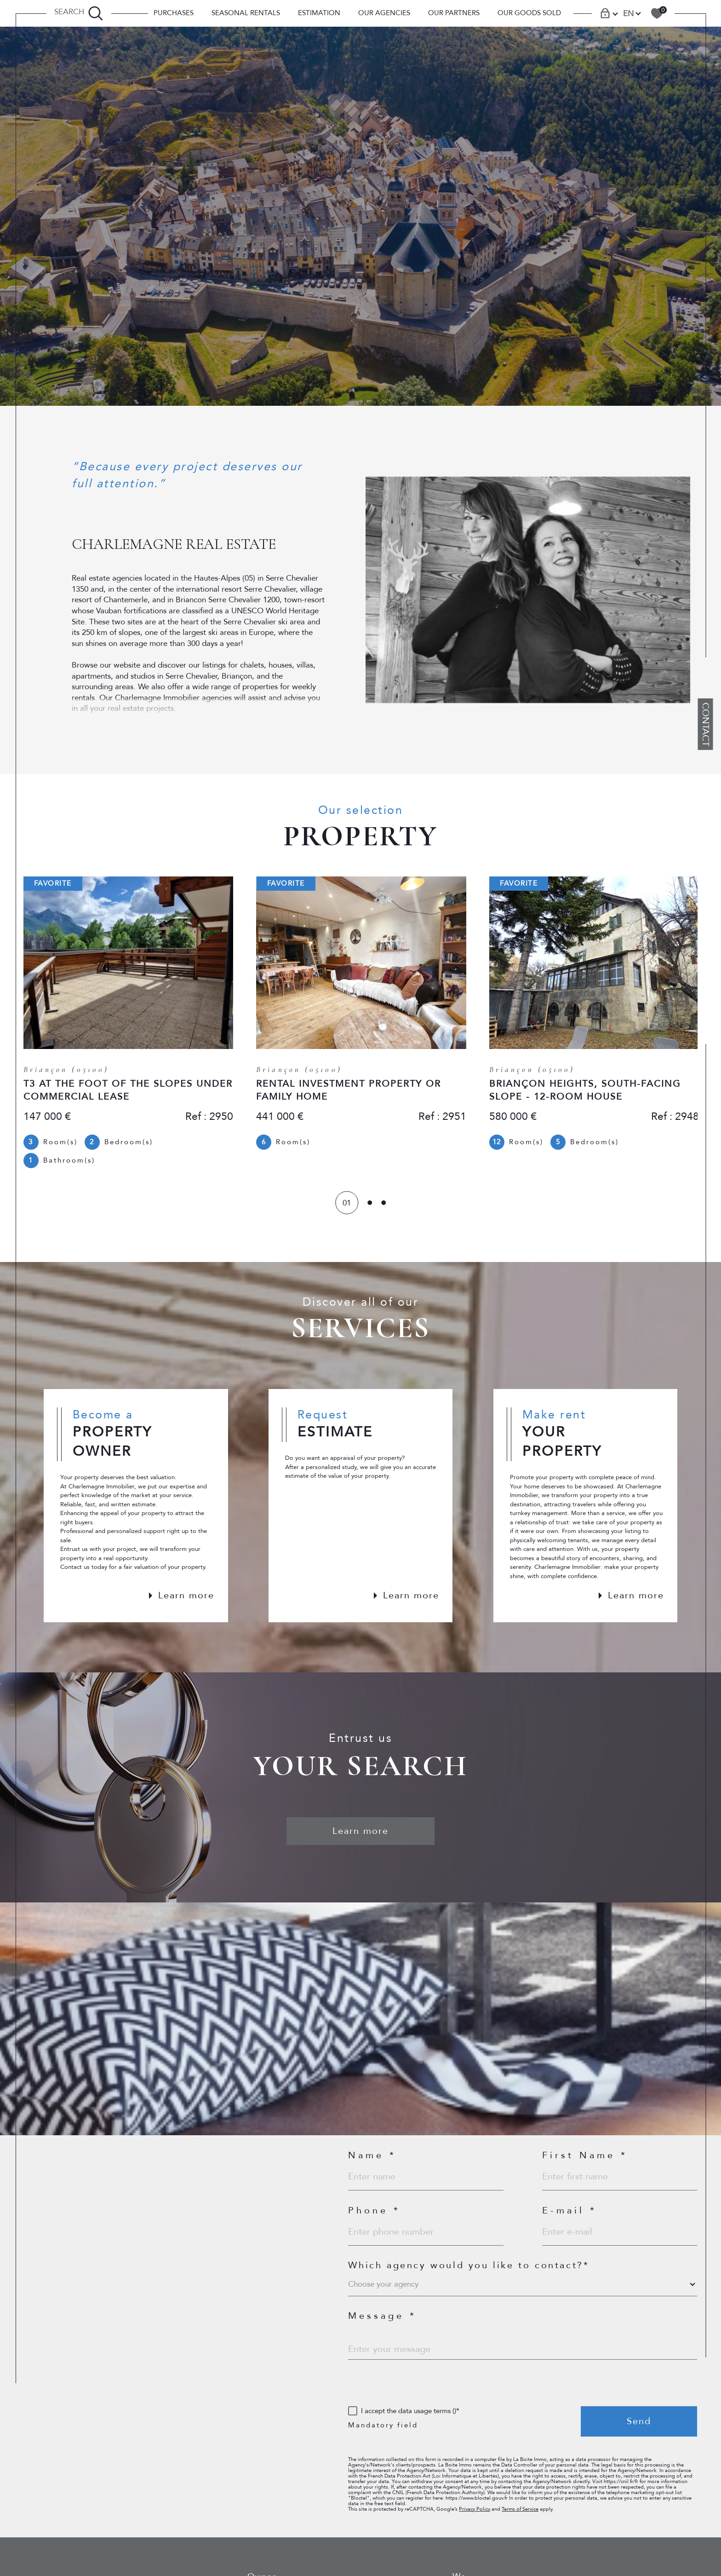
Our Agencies (384, 12)
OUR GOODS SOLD (529, 12)
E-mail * (569, 2212)
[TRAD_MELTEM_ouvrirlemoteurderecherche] (78, 13)
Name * (372, 2157)
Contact (705, 724)
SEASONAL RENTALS (246, 12)
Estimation (319, 12)
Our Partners (454, 12)
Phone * (374, 2212)
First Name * (585, 2157)
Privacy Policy (474, 2510)
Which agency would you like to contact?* (468, 2267)
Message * (382, 2317)
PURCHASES (174, 12)
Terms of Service (520, 2510)
